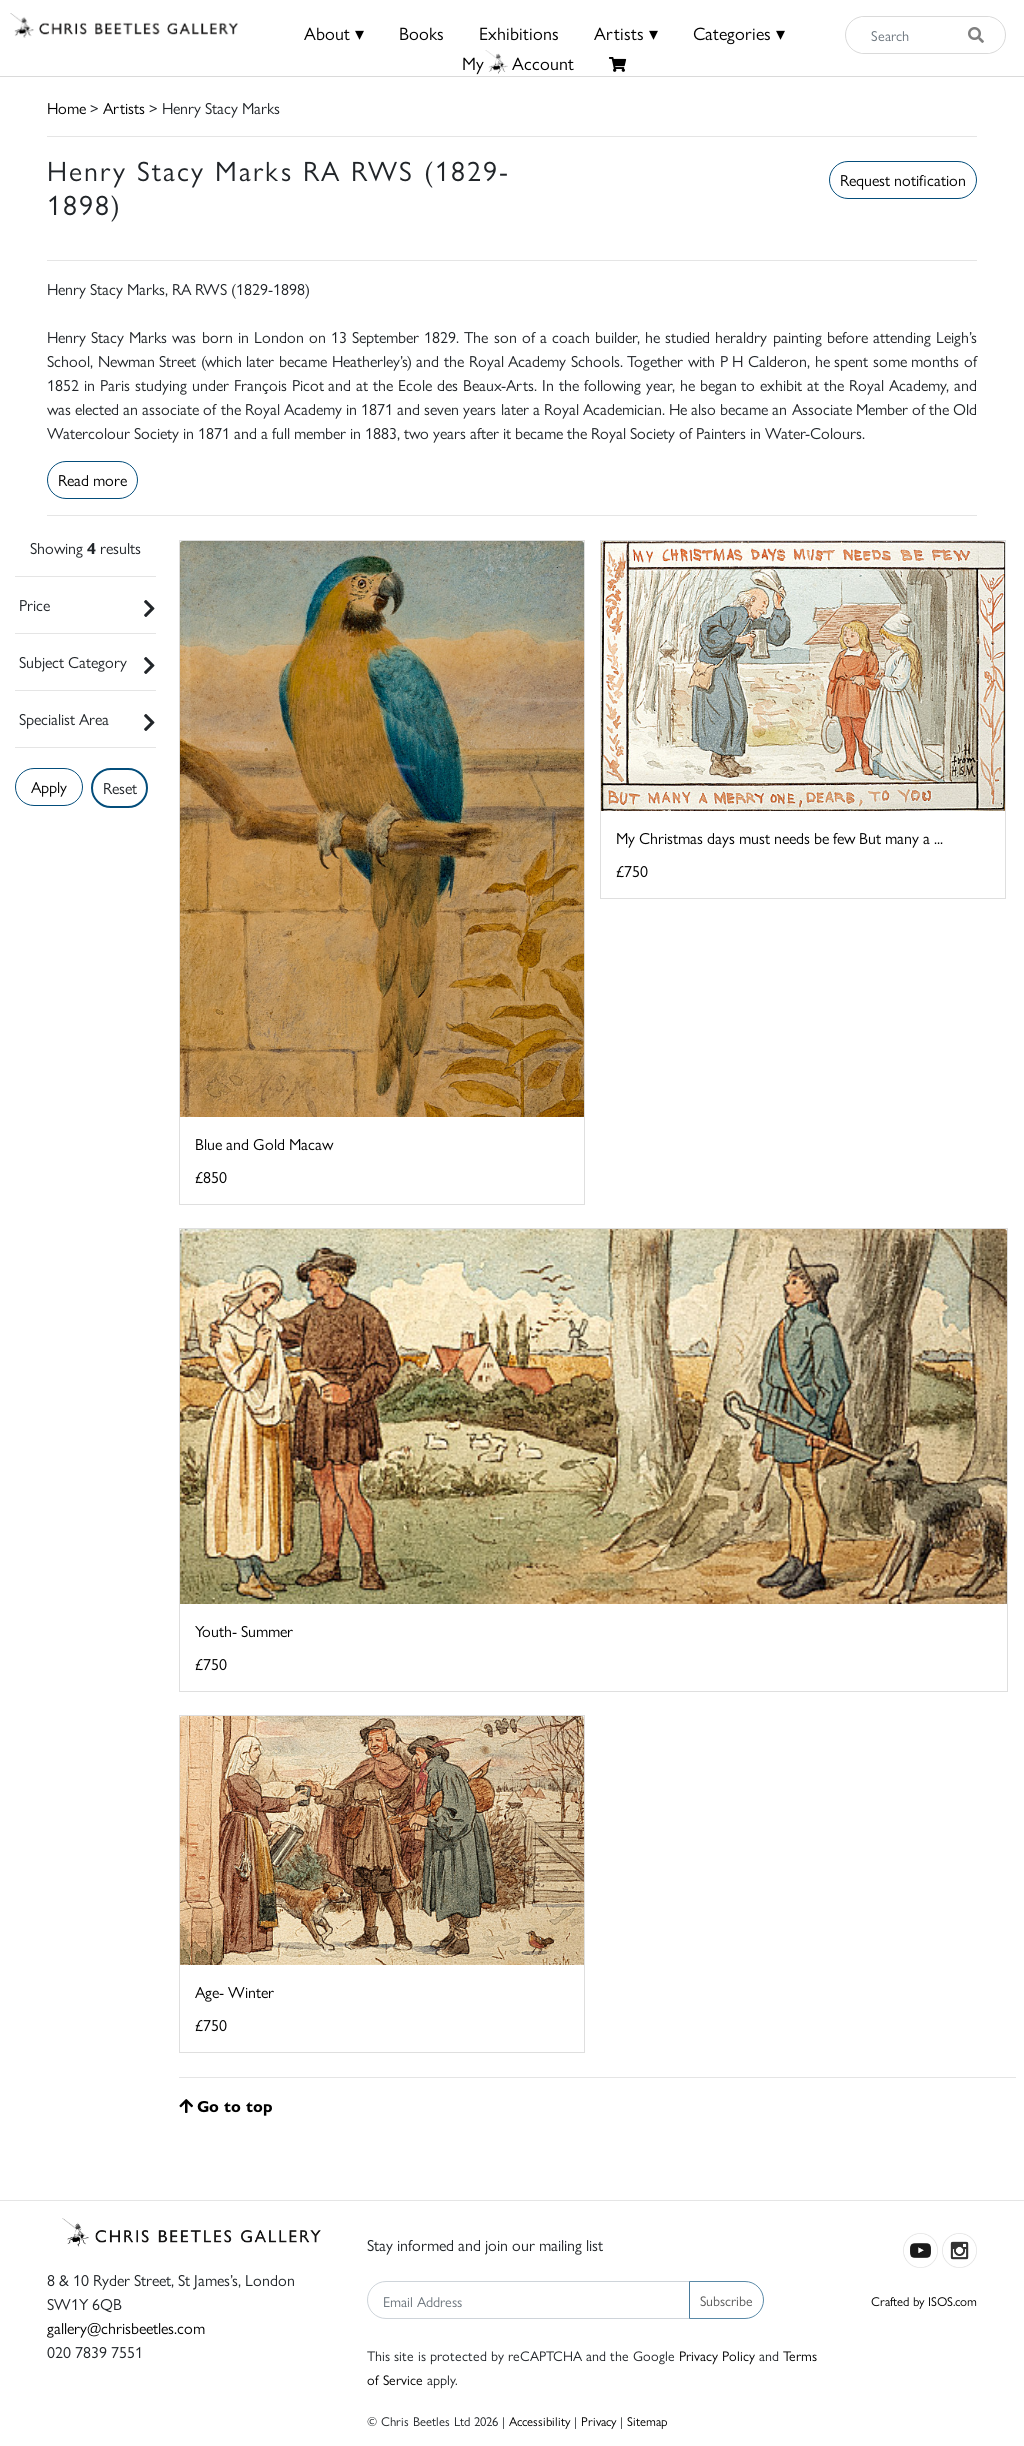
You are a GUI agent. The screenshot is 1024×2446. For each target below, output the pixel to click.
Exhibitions (519, 32)
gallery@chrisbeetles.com (126, 2327)
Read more (92, 479)
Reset (120, 787)
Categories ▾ (739, 32)
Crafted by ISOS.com (924, 2300)
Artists (124, 107)
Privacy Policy (717, 2355)
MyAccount (518, 62)
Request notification (903, 179)
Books (421, 32)
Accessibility (539, 2420)
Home (66, 107)
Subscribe (726, 2300)
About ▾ (334, 32)
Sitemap (647, 2420)
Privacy (598, 2420)
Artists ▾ (626, 32)
